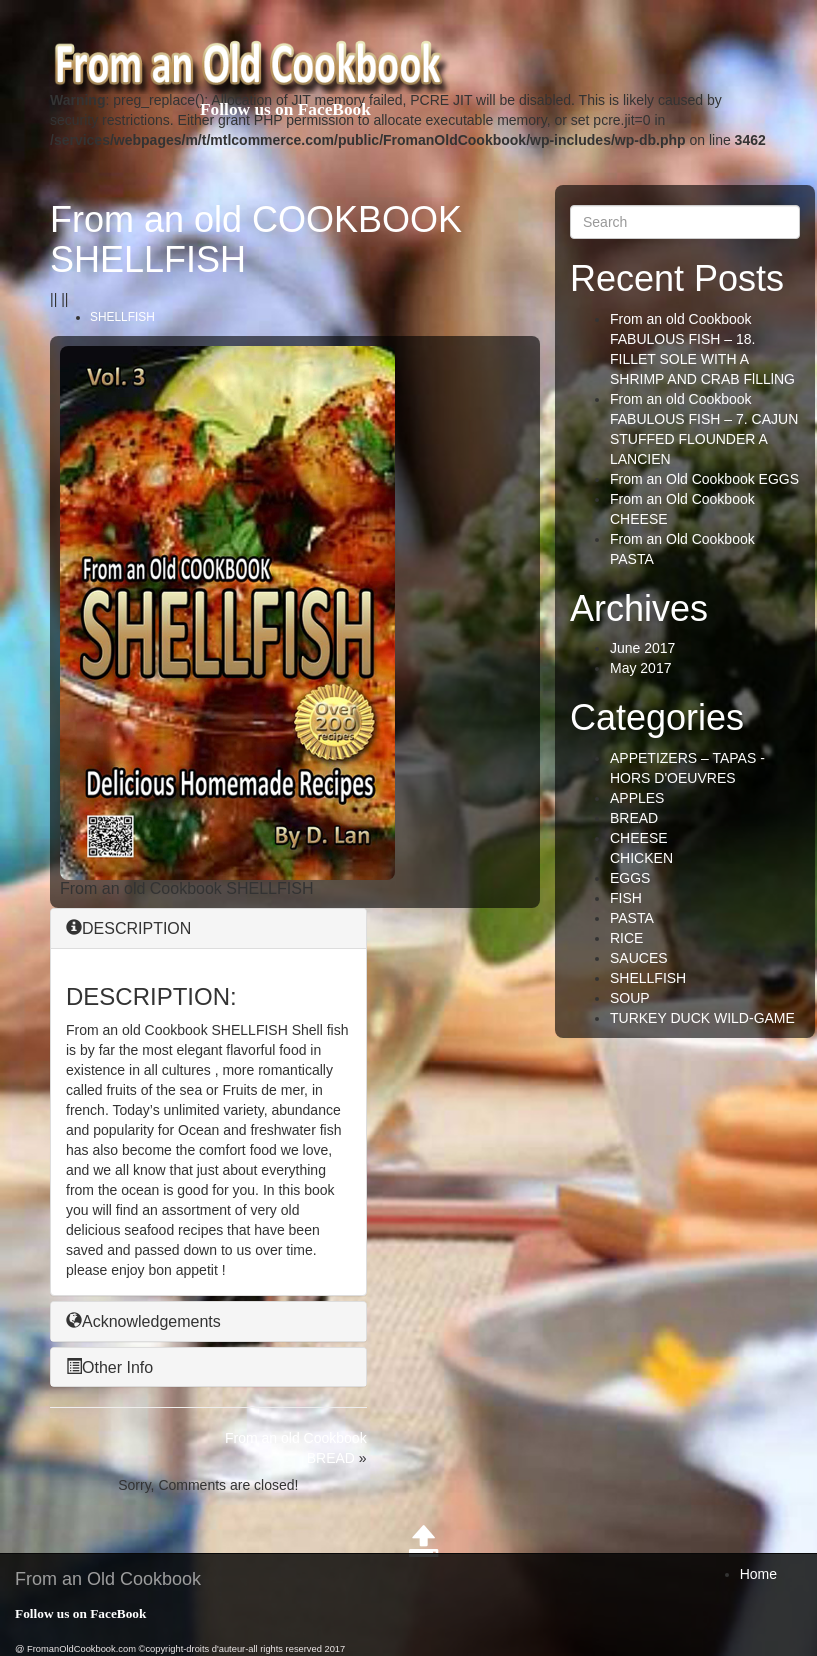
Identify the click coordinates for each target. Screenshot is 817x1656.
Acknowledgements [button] (143, 1321)
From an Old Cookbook (108, 1579)
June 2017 (642, 648)
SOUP (630, 998)
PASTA (632, 918)
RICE (626, 938)
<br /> (467, 471)
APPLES (637, 798)
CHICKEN (641, 858)
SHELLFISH (122, 317)
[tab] (208, 928)
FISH (626, 898)
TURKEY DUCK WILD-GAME (702, 1018)
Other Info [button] (109, 1367)
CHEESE (639, 838)
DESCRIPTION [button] (128, 928)
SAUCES (639, 958)
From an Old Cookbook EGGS (704, 479)
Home (758, 1574)
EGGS (630, 878)
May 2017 (640, 668)
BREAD (634, 818)
